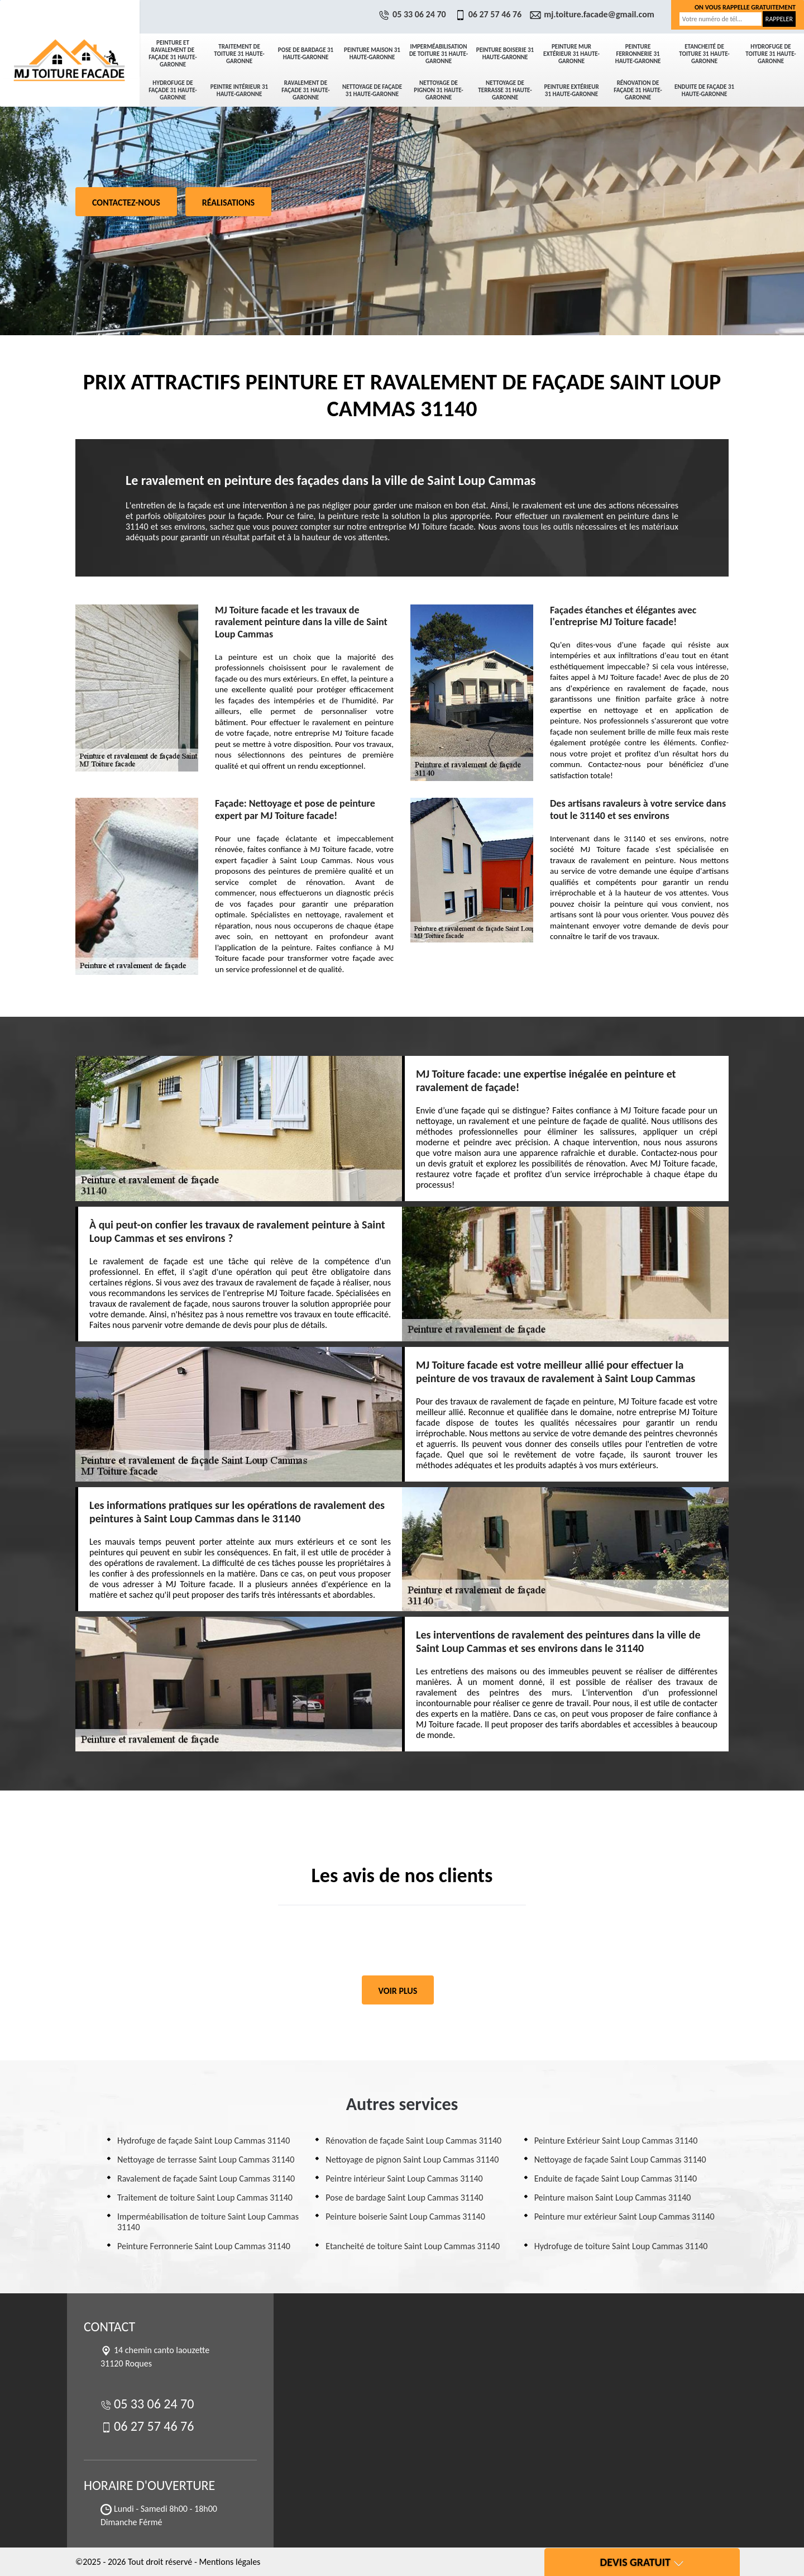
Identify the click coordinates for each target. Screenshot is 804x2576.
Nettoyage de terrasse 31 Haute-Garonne (505, 90)
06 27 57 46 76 (489, 14)
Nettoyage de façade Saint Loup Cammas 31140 (620, 2159)
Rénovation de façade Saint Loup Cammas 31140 (413, 2140)
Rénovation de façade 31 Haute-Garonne (638, 90)
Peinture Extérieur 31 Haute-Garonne (571, 90)
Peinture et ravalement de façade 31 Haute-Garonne (173, 53)
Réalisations (228, 202)
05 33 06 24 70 (413, 14)
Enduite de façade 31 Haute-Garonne (704, 90)
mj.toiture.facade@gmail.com (593, 14)
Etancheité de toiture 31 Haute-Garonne (704, 54)
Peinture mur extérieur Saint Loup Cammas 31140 (624, 2216)
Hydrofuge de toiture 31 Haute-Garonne (770, 54)
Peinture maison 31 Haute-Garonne (372, 53)
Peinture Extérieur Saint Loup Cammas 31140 (616, 2140)
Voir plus (398, 1990)
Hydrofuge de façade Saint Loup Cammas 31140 (203, 2140)
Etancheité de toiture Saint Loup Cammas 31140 (413, 2246)
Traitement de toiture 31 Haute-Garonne (239, 54)
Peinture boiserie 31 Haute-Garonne (505, 53)
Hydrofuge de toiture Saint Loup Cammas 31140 (621, 2246)
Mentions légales (229, 2561)
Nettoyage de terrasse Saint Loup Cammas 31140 (205, 2159)
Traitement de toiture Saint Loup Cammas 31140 (205, 2197)
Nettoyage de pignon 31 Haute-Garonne (438, 90)
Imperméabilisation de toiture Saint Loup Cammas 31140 (208, 2221)
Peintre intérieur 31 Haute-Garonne (239, 90)
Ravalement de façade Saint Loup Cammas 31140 (206, 2178)
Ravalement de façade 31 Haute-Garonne (305, 90)
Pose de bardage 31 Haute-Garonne (305, 53)
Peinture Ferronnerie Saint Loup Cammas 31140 (203, 2246)
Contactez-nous (126, 202)
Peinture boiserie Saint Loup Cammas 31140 (405, 2216)
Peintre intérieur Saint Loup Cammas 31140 (404, 2178)
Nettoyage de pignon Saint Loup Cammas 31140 (412, 2159)
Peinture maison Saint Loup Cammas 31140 (612, 2197)
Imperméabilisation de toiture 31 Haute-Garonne (438, 54)
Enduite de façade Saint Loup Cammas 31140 (615, 2178)
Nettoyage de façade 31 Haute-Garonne (372, 90)
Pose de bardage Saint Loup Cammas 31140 (404, 2197)
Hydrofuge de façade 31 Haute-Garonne (173, 90)
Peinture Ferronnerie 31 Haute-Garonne (638, 54)
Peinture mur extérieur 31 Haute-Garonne (571, 54)
